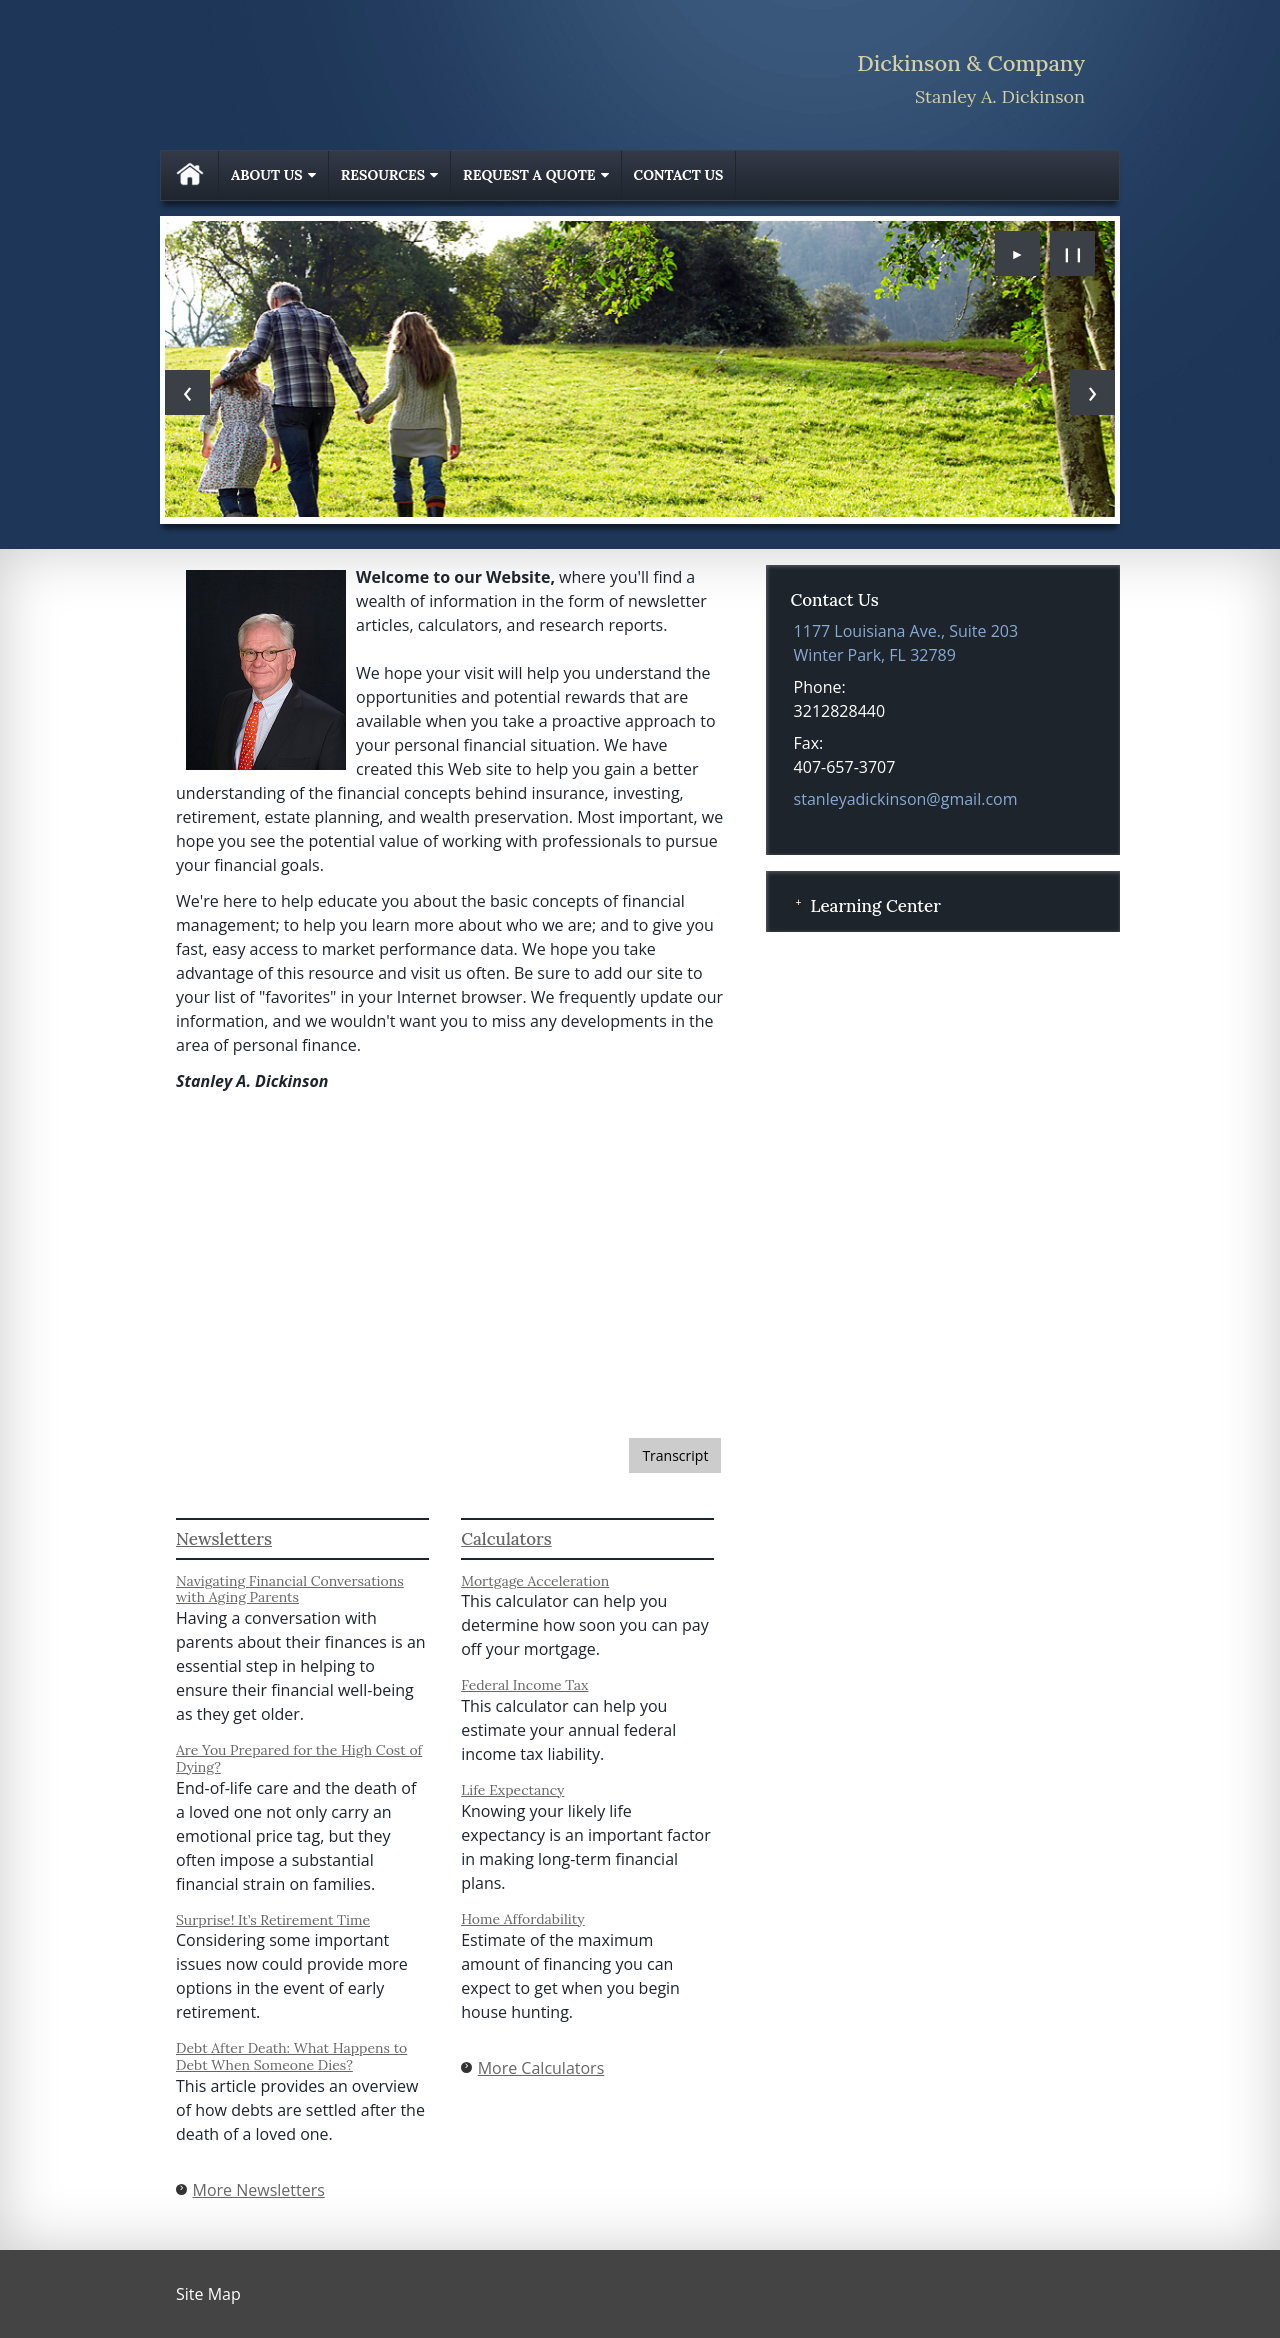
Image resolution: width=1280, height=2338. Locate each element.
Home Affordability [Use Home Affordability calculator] (523, 1919)
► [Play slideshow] (1018, 253)
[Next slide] (1092, 392)
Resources (383, 175)
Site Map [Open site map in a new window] (208, 2294)
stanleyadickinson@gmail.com (906, 799)
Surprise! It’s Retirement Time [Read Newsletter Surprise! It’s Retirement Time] (273, 1920)
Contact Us (679, 175)
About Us (267, 175)
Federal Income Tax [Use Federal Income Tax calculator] (524, 1685)
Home (190, 175)
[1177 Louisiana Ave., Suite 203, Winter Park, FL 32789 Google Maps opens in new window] (906, 643)
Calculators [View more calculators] (506, 1539)
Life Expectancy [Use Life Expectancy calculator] (512, 1790)
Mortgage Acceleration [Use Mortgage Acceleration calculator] (535, 1581)
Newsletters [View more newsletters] (224, 1539)
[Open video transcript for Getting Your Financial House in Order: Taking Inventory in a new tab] (675, 1455)
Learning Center (875, 906)
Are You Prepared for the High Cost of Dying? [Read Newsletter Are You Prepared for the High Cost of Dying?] (299, 1758)
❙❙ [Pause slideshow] (1073, 253)
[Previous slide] (187, 392)
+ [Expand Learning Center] (798, 904)
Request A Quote (529, 175)
